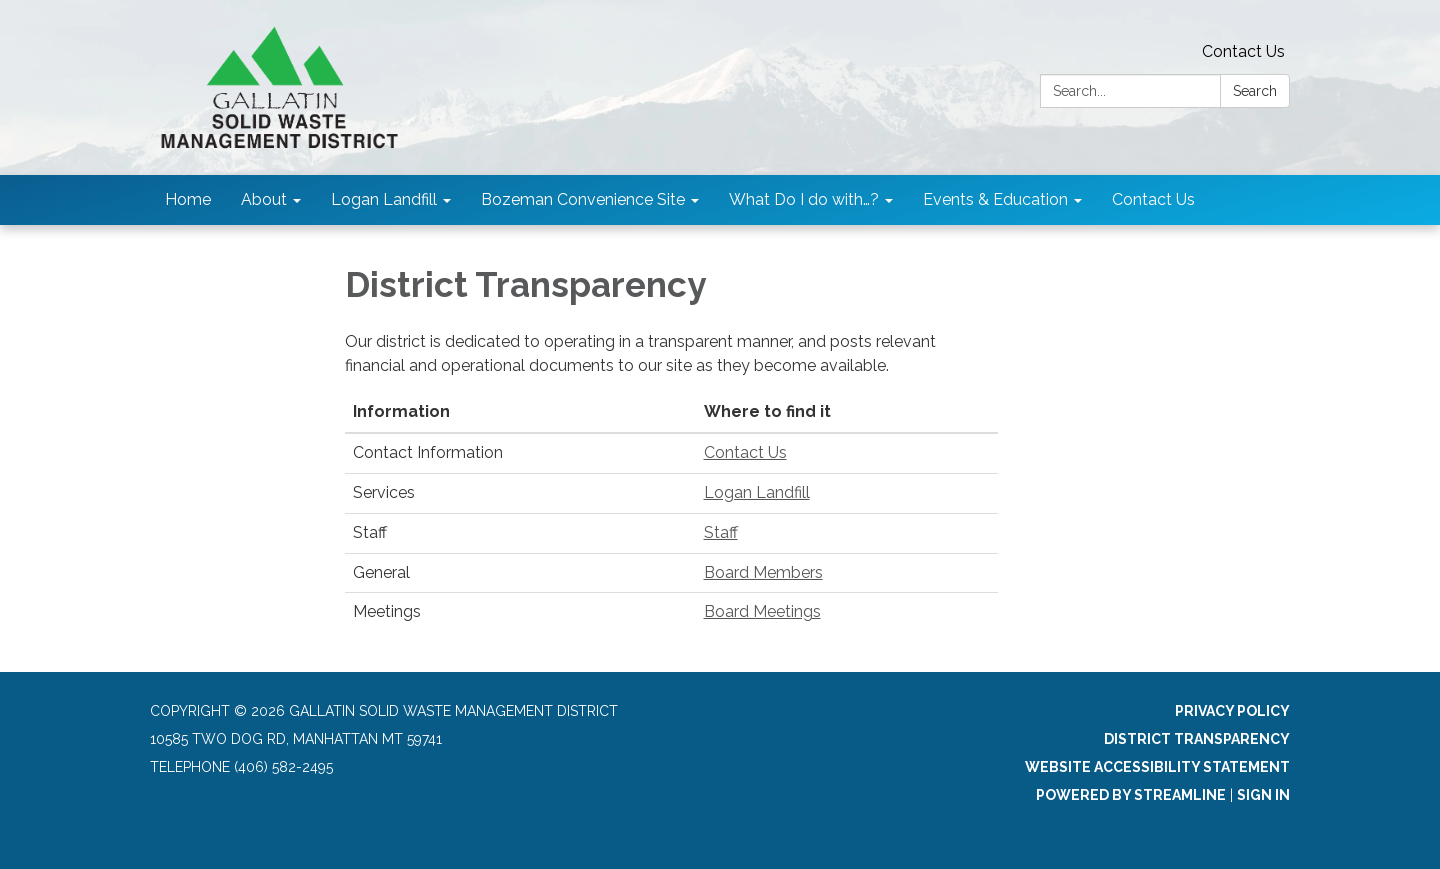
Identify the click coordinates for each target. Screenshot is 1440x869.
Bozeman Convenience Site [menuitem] (583, 199)
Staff (721, 532)
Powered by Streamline (1131, 795)
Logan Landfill (757, 492)
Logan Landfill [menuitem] (384, 199)
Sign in (1263, 795)
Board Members (763, 572)
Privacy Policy (1232, 711)
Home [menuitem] (188, 199)
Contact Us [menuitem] (1153, 199)
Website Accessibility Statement (1157, 767)
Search (1255, 91)
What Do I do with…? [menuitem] (804, 199)
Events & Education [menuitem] (995, 199)
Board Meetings (762, 611)
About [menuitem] (264, 199)
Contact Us (1243, 51)
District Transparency (1197, 739)
